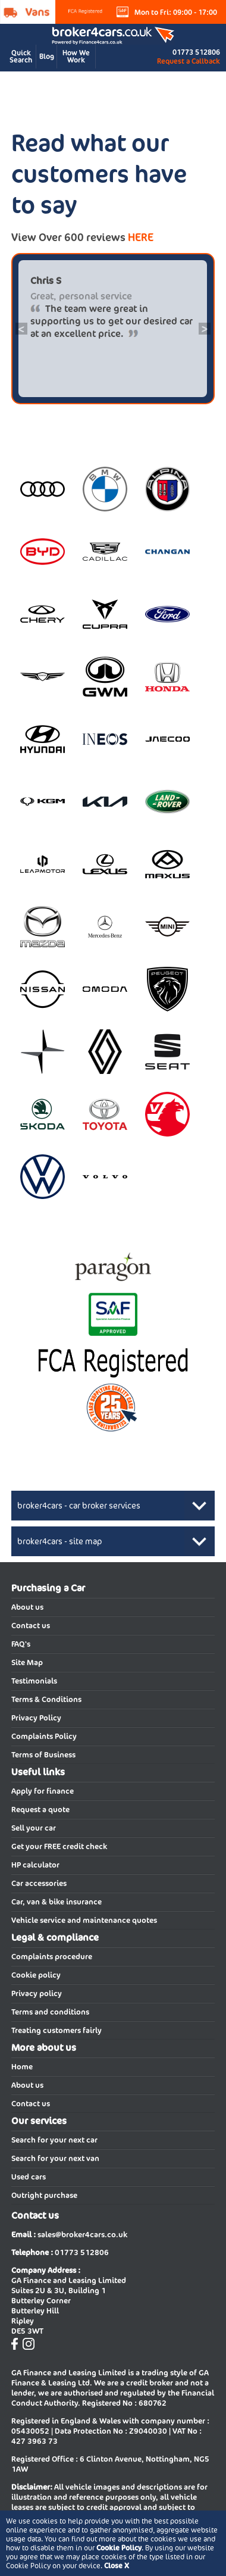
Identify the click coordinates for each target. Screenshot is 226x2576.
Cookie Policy (119, 2547)
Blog (46, 56)
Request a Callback (188, 61)
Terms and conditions (50, 2012)
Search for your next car (54, 2140)
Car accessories (39, 1883)
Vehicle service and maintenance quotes (84, 1920)
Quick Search (21, 56)
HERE (140, 237)
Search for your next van (55, 2158)
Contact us (30, 1625)
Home (22, 2067)
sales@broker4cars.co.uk (82, 2235)
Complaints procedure (51, 1956)
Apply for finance (42, 1791)
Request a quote (40, 1809)
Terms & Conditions (46, 1699)
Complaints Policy (44, 1736)
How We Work (76, 56)
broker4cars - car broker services (78, 1505)
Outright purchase (44, 2195)
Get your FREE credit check (59, 1846)
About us (27, 1607)
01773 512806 (196, 52)
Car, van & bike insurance (56, 1902)
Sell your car (33, 1828)
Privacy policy (36, 1993)
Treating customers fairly (56, 2030)
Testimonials (34, 1681)
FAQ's (20, 1644)
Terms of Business (43, 1755)
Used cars (28, 2177)
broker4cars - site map (59, 1541)
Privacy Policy (36, 1718)
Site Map (27, 1662)
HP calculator (35, 1865)
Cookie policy (36, 1975)
